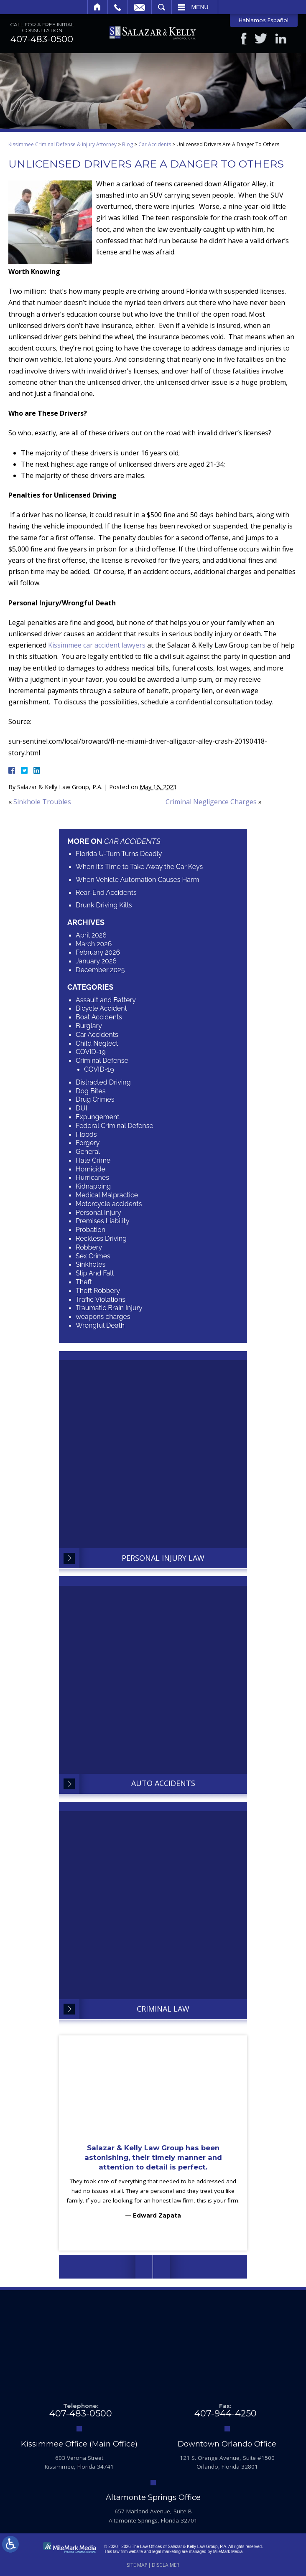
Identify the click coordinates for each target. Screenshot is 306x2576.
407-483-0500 (42, 40)
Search (161, 7)
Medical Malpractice (107, 1195)
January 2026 (96, 961)
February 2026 (98, 953)
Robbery (89, 1247)
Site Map (137, 2564)
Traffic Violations (100, 1299)
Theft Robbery (98, 1291)
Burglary (89, 1026)
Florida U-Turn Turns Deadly (119, 854)
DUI (81, 1108)
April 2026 (91, 935)
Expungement (98, 1117)
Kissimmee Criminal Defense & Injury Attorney (62, 144)
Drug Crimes (95, 1100)
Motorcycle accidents (109, 1204)
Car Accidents (154, 144)
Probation (90, 1230)
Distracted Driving (103, 1082)
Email (139, 7)
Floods (86, 1134)
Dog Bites (90, 1091)
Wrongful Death (100, 1325)
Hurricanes (92, 1178)
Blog (127, 144)
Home (97, 7)
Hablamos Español (263, 20)
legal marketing (166, 2551)
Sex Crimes (93, 1256)
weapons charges (103, 1317)
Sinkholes (90, 1265)
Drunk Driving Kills (104, 905)
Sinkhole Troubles (42, 802)
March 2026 (94, 944)
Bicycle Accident (101, 1009)
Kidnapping (93, 1187)
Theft (84, 1282)
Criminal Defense (102, 1060)
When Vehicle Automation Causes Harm (137, 880)
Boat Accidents (99, 1017)
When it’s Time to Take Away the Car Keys (139, 867)
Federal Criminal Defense (114, 1126)
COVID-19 (91, 1052)
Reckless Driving (101, 1238)
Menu (200, 7)
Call (118, 7)
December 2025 (100, 970)
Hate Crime (93, 1160)
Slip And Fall (95, 1274)
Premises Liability (103, 1221)
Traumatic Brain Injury (109, 1308)
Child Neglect (97, 1043)
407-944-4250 (225, 2413)
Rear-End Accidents (106, 893)
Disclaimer (165, 2564)
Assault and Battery (106, 1000)
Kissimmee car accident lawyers (96, 645)
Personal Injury (98, 1213)
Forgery (87, 1143)
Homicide (90, 1169)
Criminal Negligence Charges (211, 802)
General (88, 1152)
